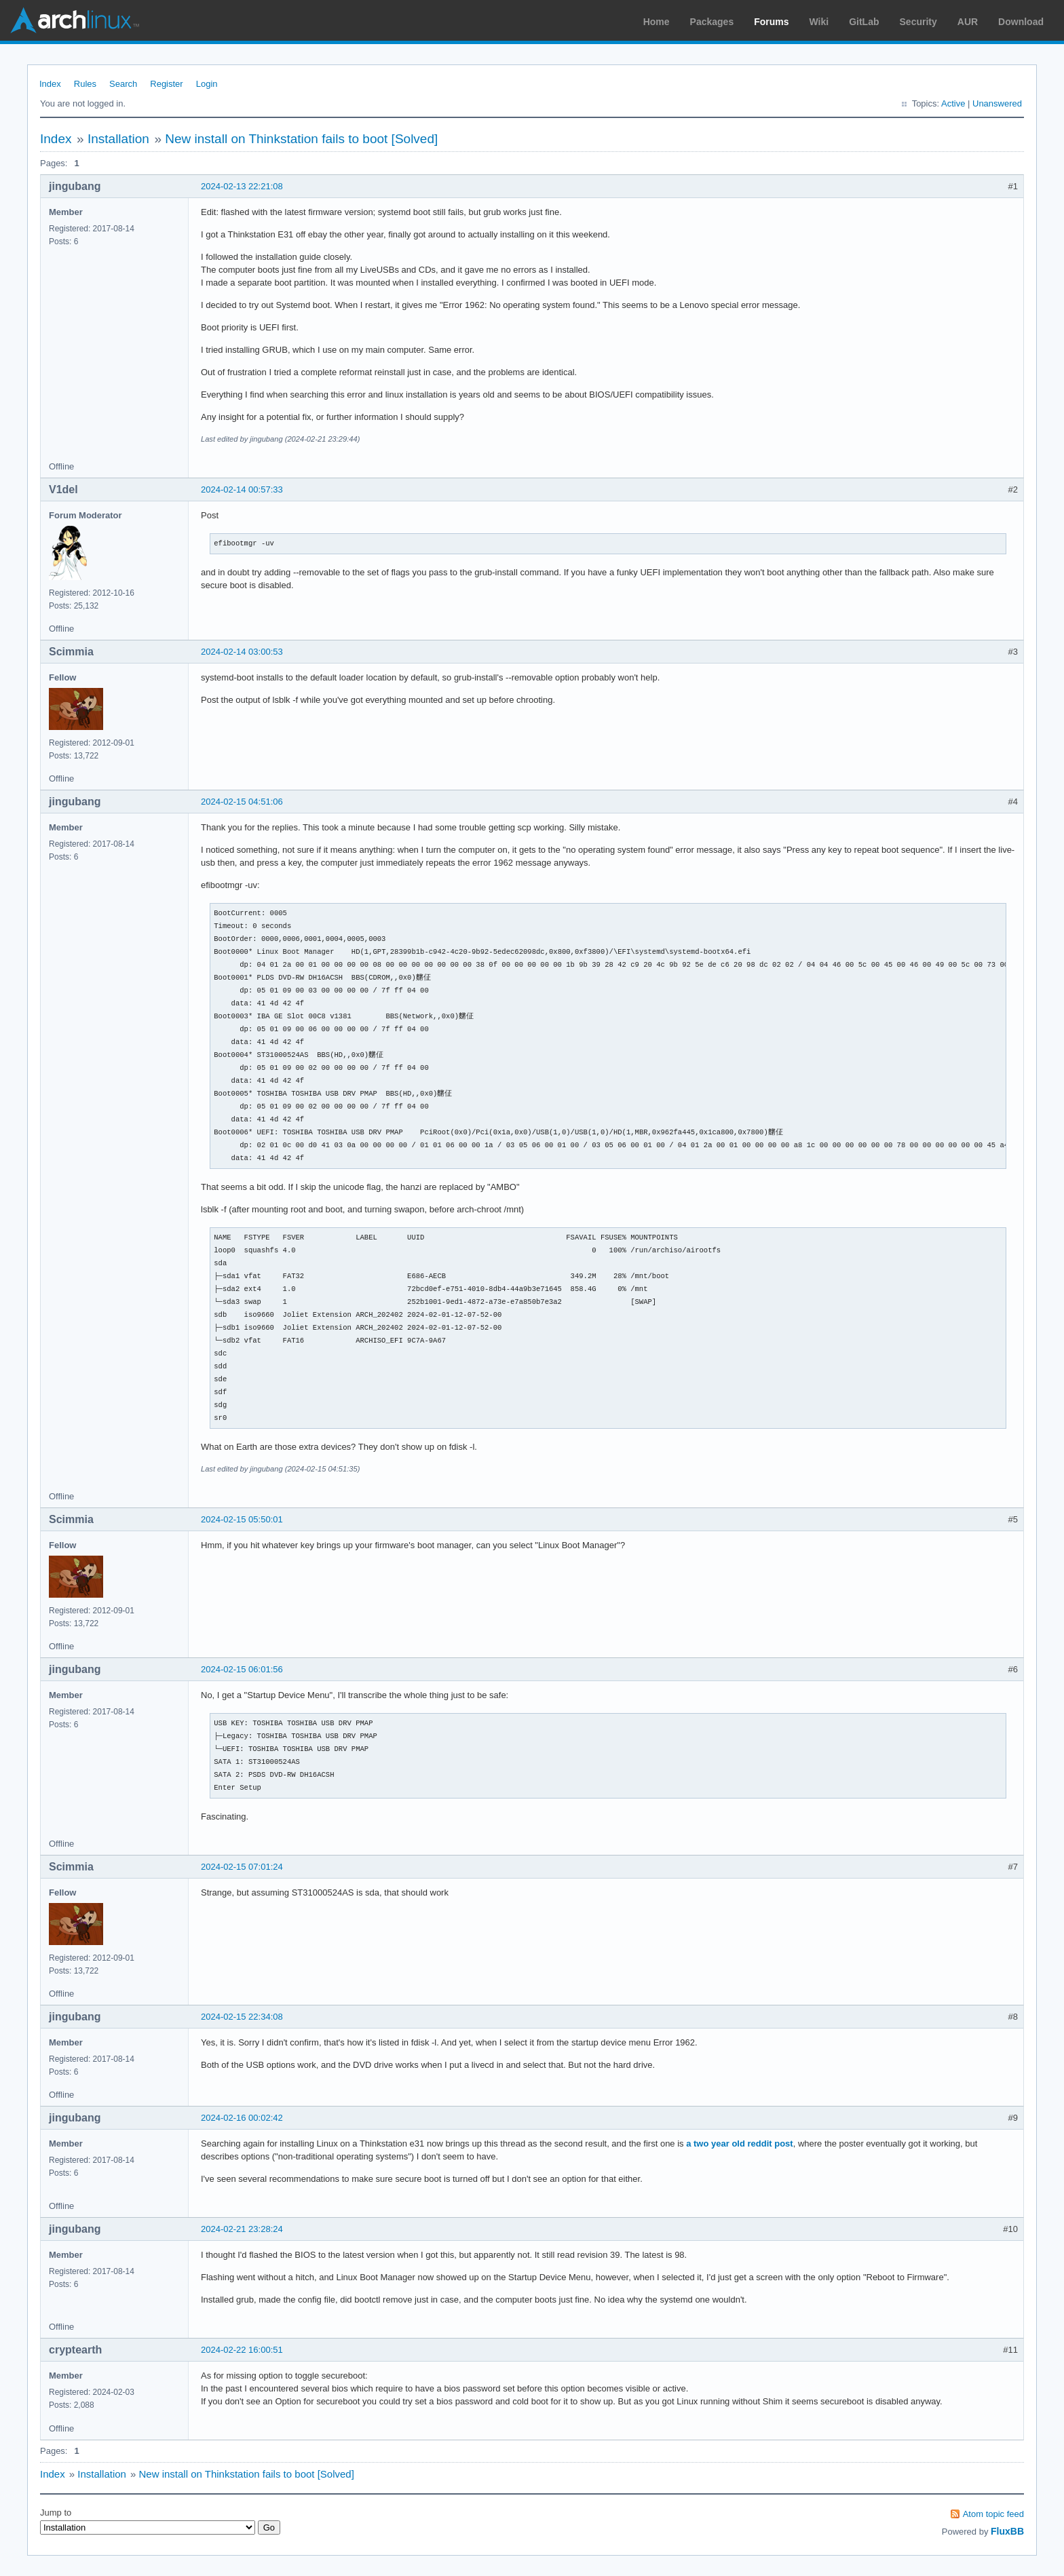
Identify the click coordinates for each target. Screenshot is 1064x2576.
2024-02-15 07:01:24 (242, 1867)
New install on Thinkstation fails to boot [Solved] (301, 139)
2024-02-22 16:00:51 (242, 2350)
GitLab (864, 21)
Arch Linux (74, 20)
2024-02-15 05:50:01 (242, 1519)
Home (656, 21)
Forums (771, 21)
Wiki (819, 21)
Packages (712, 21)
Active (953, 103)
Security (918, 21)
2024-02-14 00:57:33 (242, 489)
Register (166, 84)
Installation (118, 139)
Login (207, 84)
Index (50, 84)
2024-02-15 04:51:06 (242, 801)
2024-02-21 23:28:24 (242, 2229)
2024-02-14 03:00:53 (242, 652)
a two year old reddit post (739, 2143)
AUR (967, 21)
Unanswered (997, 103)
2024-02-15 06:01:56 (242, 1669)
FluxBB (1007, 2531)
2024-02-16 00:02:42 (242, 2118)
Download (1021, 21)
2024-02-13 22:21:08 (242, 186)
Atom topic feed (993, 2514)
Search (123, 84)
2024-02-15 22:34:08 (242, 2017)
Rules (85, 84)
